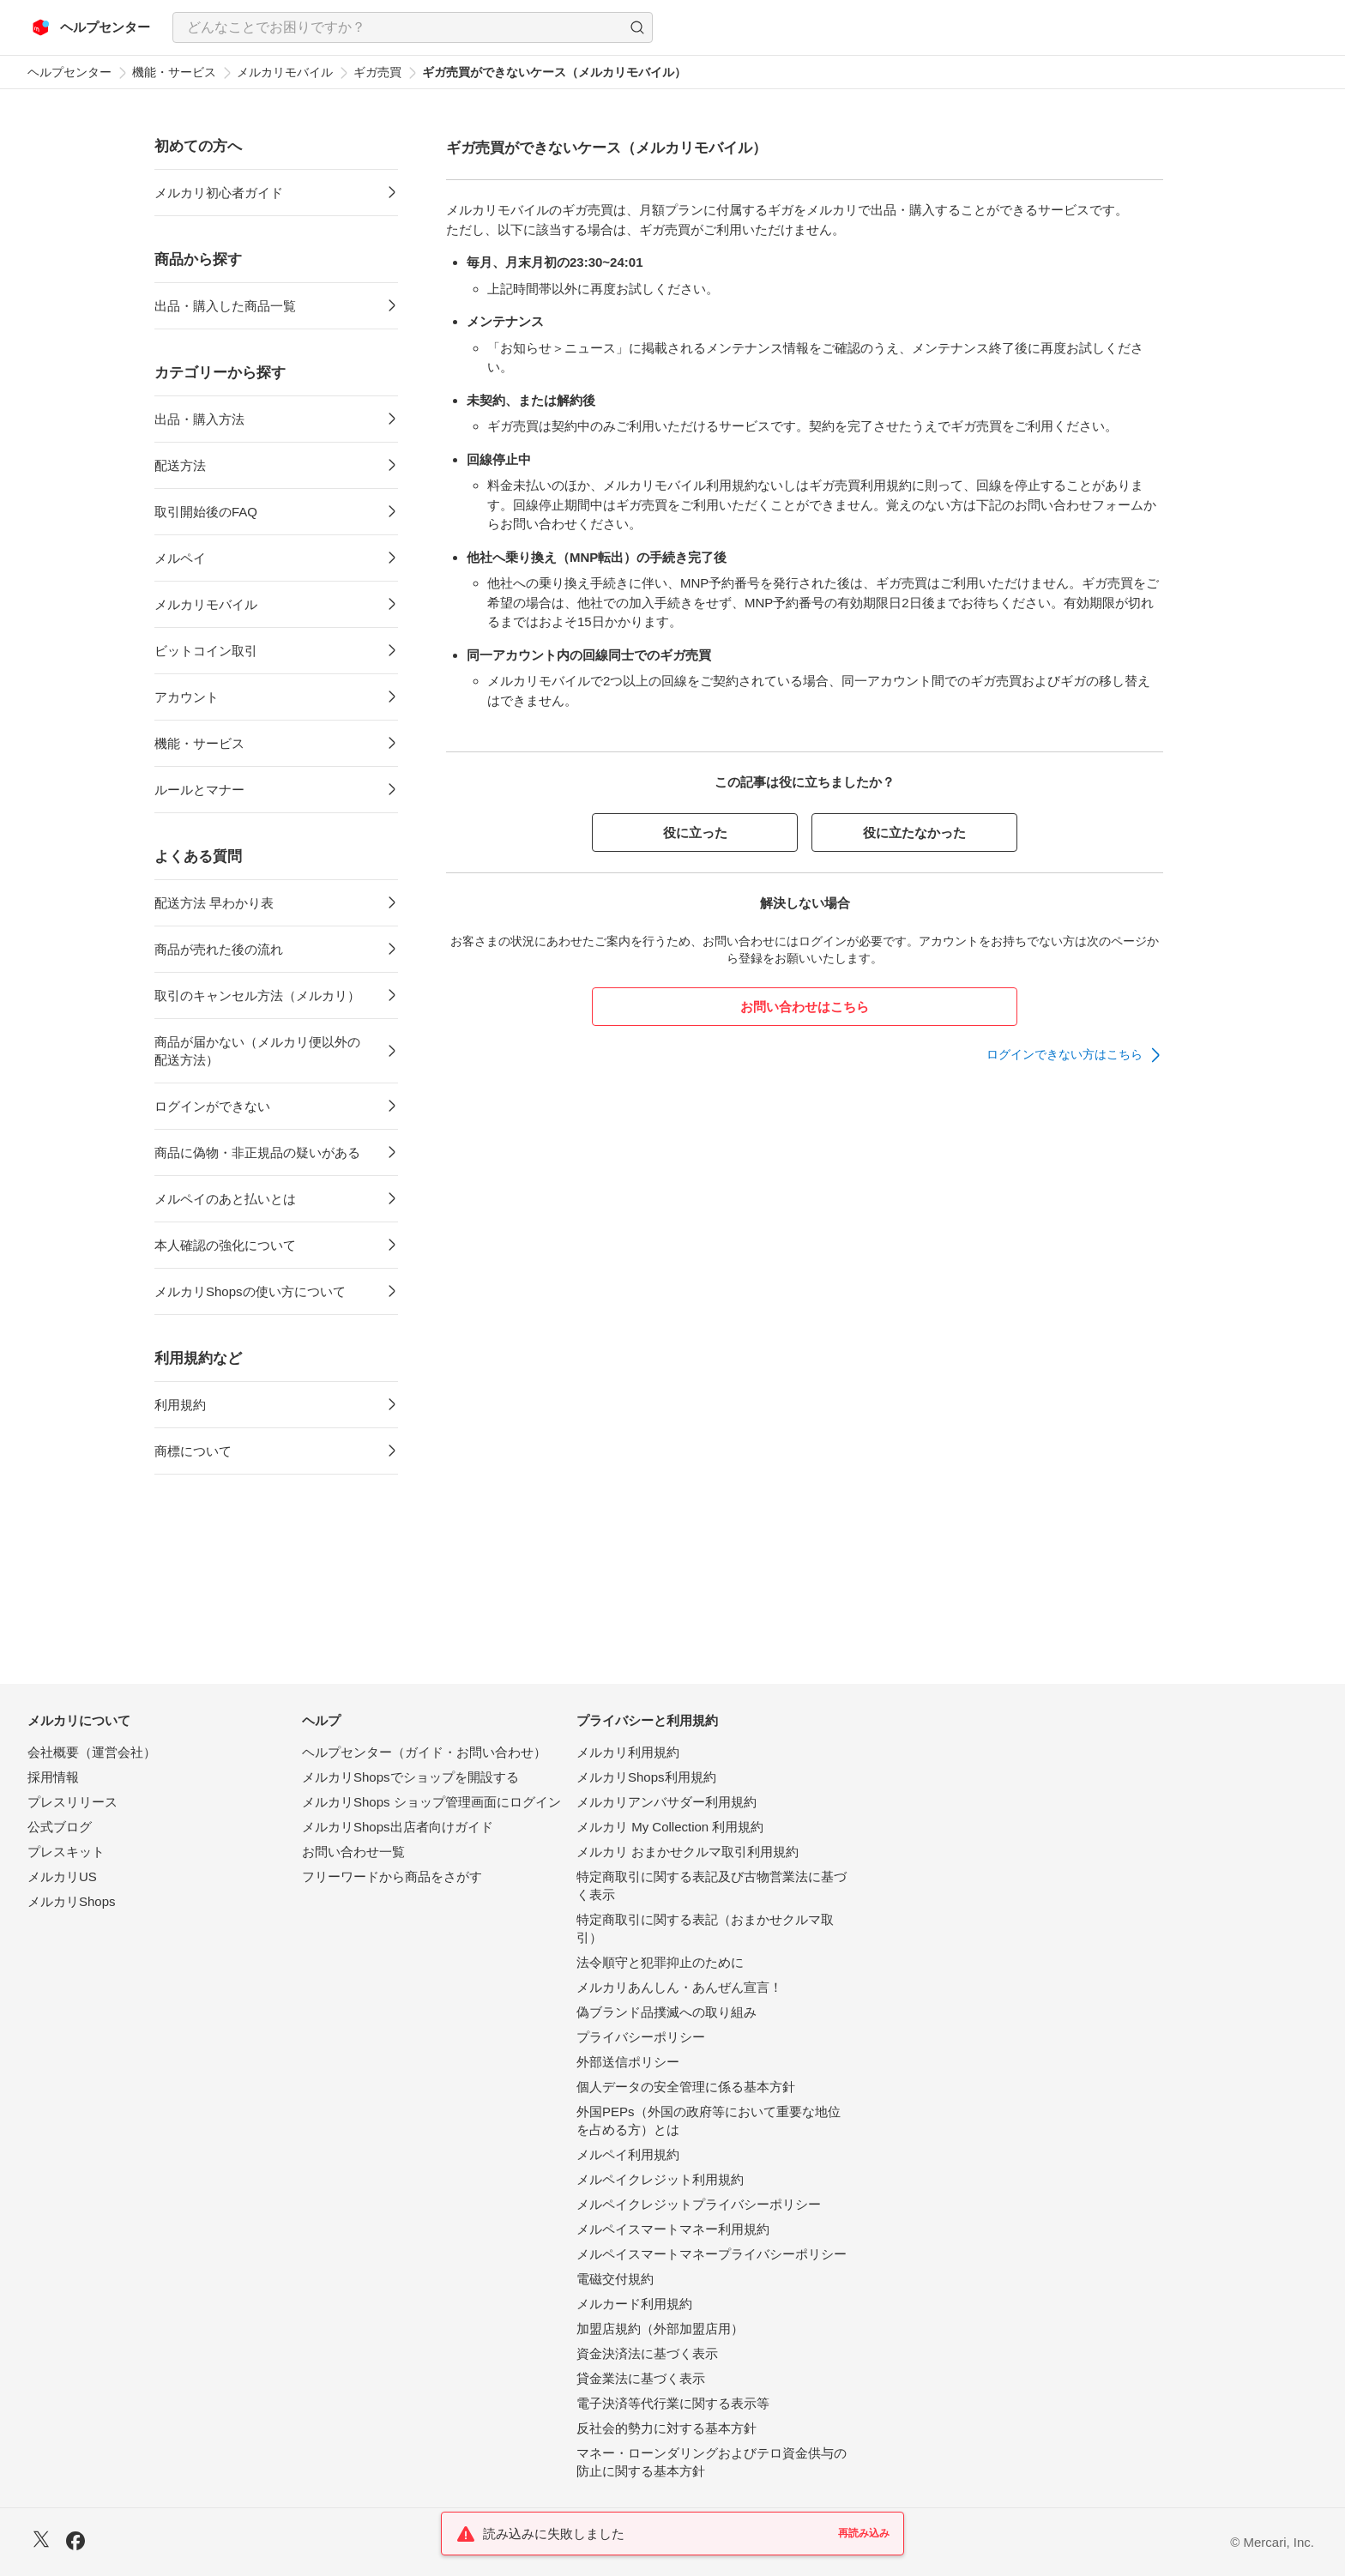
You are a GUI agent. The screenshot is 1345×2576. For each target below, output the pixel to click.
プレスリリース (72, 1802)
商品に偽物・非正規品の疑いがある (257, 1152)
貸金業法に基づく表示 (640, 2378)
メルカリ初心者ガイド (218, 192)
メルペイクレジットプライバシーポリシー (698, 2204)
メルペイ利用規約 (627, 2154)
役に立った (695, 832)
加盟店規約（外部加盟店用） (660, 2328)
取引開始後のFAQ (205, 511)
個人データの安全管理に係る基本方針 (685, 2086)
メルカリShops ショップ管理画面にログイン (431, 1802)
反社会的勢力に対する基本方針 (666, 2428)
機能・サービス (174, 72)
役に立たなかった (914, 832)
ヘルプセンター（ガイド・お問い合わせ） (424, 1752)
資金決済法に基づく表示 (647, 2353)
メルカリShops (71, 1901)
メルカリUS (62, 1876)
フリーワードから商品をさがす (392, 1876)
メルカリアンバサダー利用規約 (666, 1802)
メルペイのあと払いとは (225, 1198)
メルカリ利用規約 (627, 1752)
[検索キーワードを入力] (398, 27)
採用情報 (53, 1777)
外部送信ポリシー (627, 2061)
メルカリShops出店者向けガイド (397, 1826)
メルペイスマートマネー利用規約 (672, 2229)
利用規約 (180, 1404)
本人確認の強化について (225, 1245)
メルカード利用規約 (634, 2303)
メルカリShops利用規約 (646, 1777)
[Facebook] (75, 2543)
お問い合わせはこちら (804, 1006)
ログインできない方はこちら (1064, 1054)
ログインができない (212, 1106)
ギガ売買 (377, 72)
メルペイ (180, 558)
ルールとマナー (199, 789)
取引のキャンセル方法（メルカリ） (257, 995)
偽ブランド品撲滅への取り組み (666, 2012)
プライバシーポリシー (640, 2037)
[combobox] (412, 27)
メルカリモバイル (285, 72)
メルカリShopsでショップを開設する (410, 1777)
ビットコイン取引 (205, 650)
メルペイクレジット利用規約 (660, 2179)
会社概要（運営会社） (91, 1752)
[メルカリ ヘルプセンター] (91, 27)
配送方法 (180, 465)
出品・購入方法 (199, 419)
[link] (1074, 1055)
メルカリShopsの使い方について (250, 1291)
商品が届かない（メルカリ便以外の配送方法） (257, 1051)
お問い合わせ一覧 (353, 1851)
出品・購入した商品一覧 (225, 306)
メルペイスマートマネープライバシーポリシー (711, 2254)
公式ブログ (59, 1826)
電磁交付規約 (615, 2278)
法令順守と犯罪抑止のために (660, 1962)
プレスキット (66, 1851)
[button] (637, 27)
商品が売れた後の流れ (218, 949)
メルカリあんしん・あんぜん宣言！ (679, 1987)
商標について (193, 1451)
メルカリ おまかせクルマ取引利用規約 (687, 1851)
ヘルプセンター (69, 72)
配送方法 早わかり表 (214, 903)
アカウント (186, 697)
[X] (41, 2541)
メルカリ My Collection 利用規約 (669, 1826)
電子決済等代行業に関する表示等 (672, 2403)
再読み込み (864, 2533)
